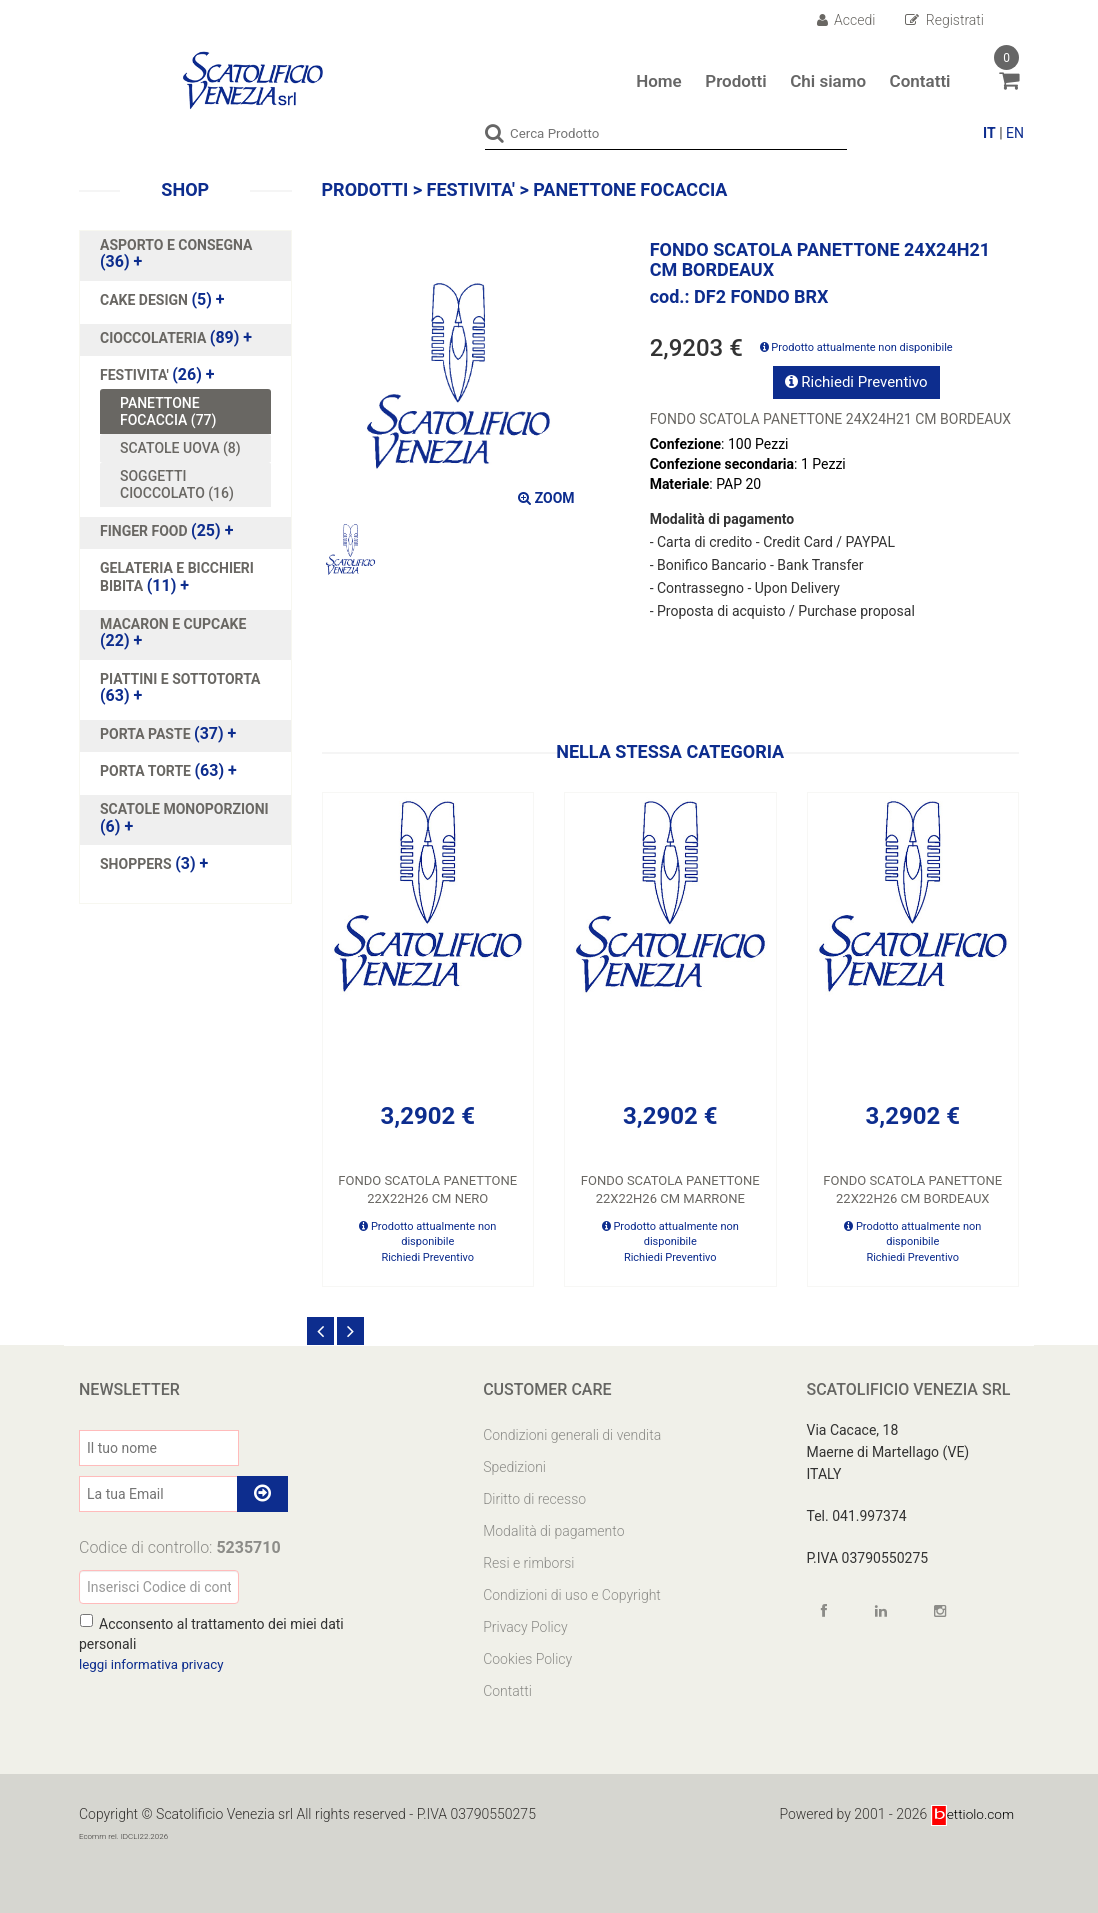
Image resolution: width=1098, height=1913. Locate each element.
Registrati (944, 20)
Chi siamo (828, 81)
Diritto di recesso (534, 1498)
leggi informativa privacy (155, 1663)
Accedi (846, 20)
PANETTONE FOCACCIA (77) (168, 411)
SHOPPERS (137, 863)
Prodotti (735, 81)
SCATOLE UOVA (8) (180, 447)
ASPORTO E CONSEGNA (176, 244)
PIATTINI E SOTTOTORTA (180, 678)
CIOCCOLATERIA (155, 337)
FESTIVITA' (136, 374)
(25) (166, 530)
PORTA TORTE (147, 770)
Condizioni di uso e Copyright (572, 1594)
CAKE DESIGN (145, 299)
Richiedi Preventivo (856, 381)
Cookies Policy (527, 1658)
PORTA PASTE (147, 733)
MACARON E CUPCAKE (173, 623)
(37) (168, 733)
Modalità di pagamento (553, 1530)
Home (659, 81)
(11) (177, 576)
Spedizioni (514, 1466)
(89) (176, 337)
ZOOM (546, 497)
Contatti (920, 81)
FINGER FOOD (145, 530)
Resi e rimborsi (528, 1562)
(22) (173, 632)
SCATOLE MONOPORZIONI (184, 808)
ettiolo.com (971, 1813)
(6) (184, 817)
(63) (180, 687)
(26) (157, 374)
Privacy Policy (525, 1626)
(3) (154, 863)
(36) (176, 253)
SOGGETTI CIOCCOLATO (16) (177, 484)
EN (1015, 133)
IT (989, 133)
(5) (162, 299)
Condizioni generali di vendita (572, 1434)
